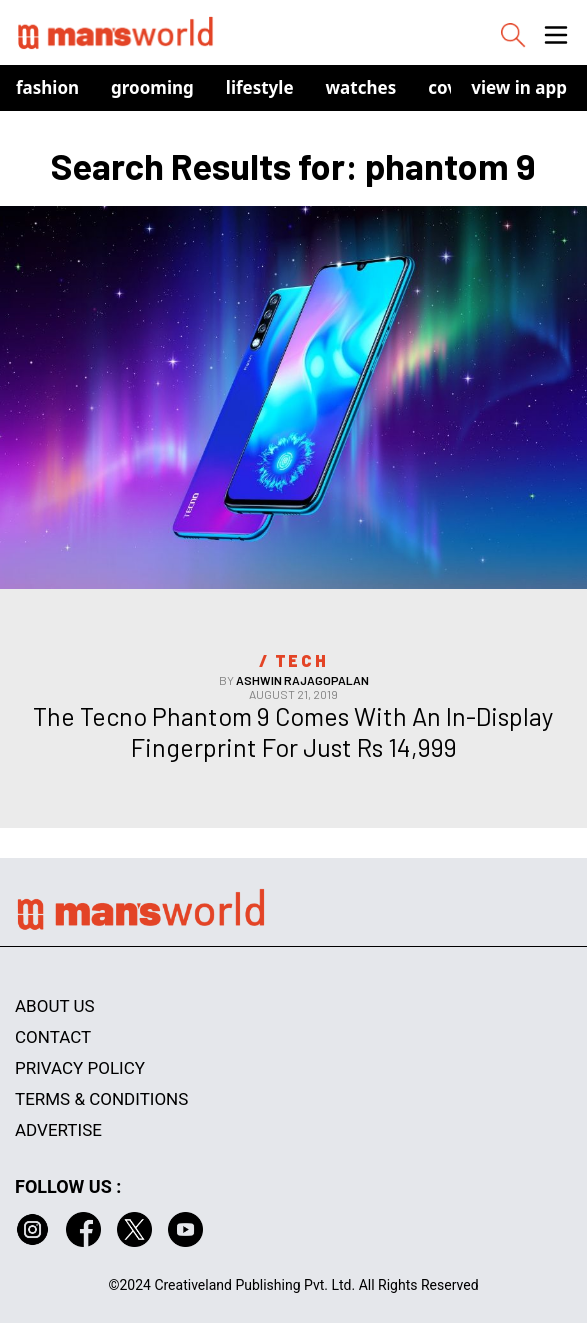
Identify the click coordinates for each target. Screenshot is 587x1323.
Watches (361, 87)
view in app (519, 87)
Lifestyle (260, 87)
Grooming (152, 87)
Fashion (47, 87)
